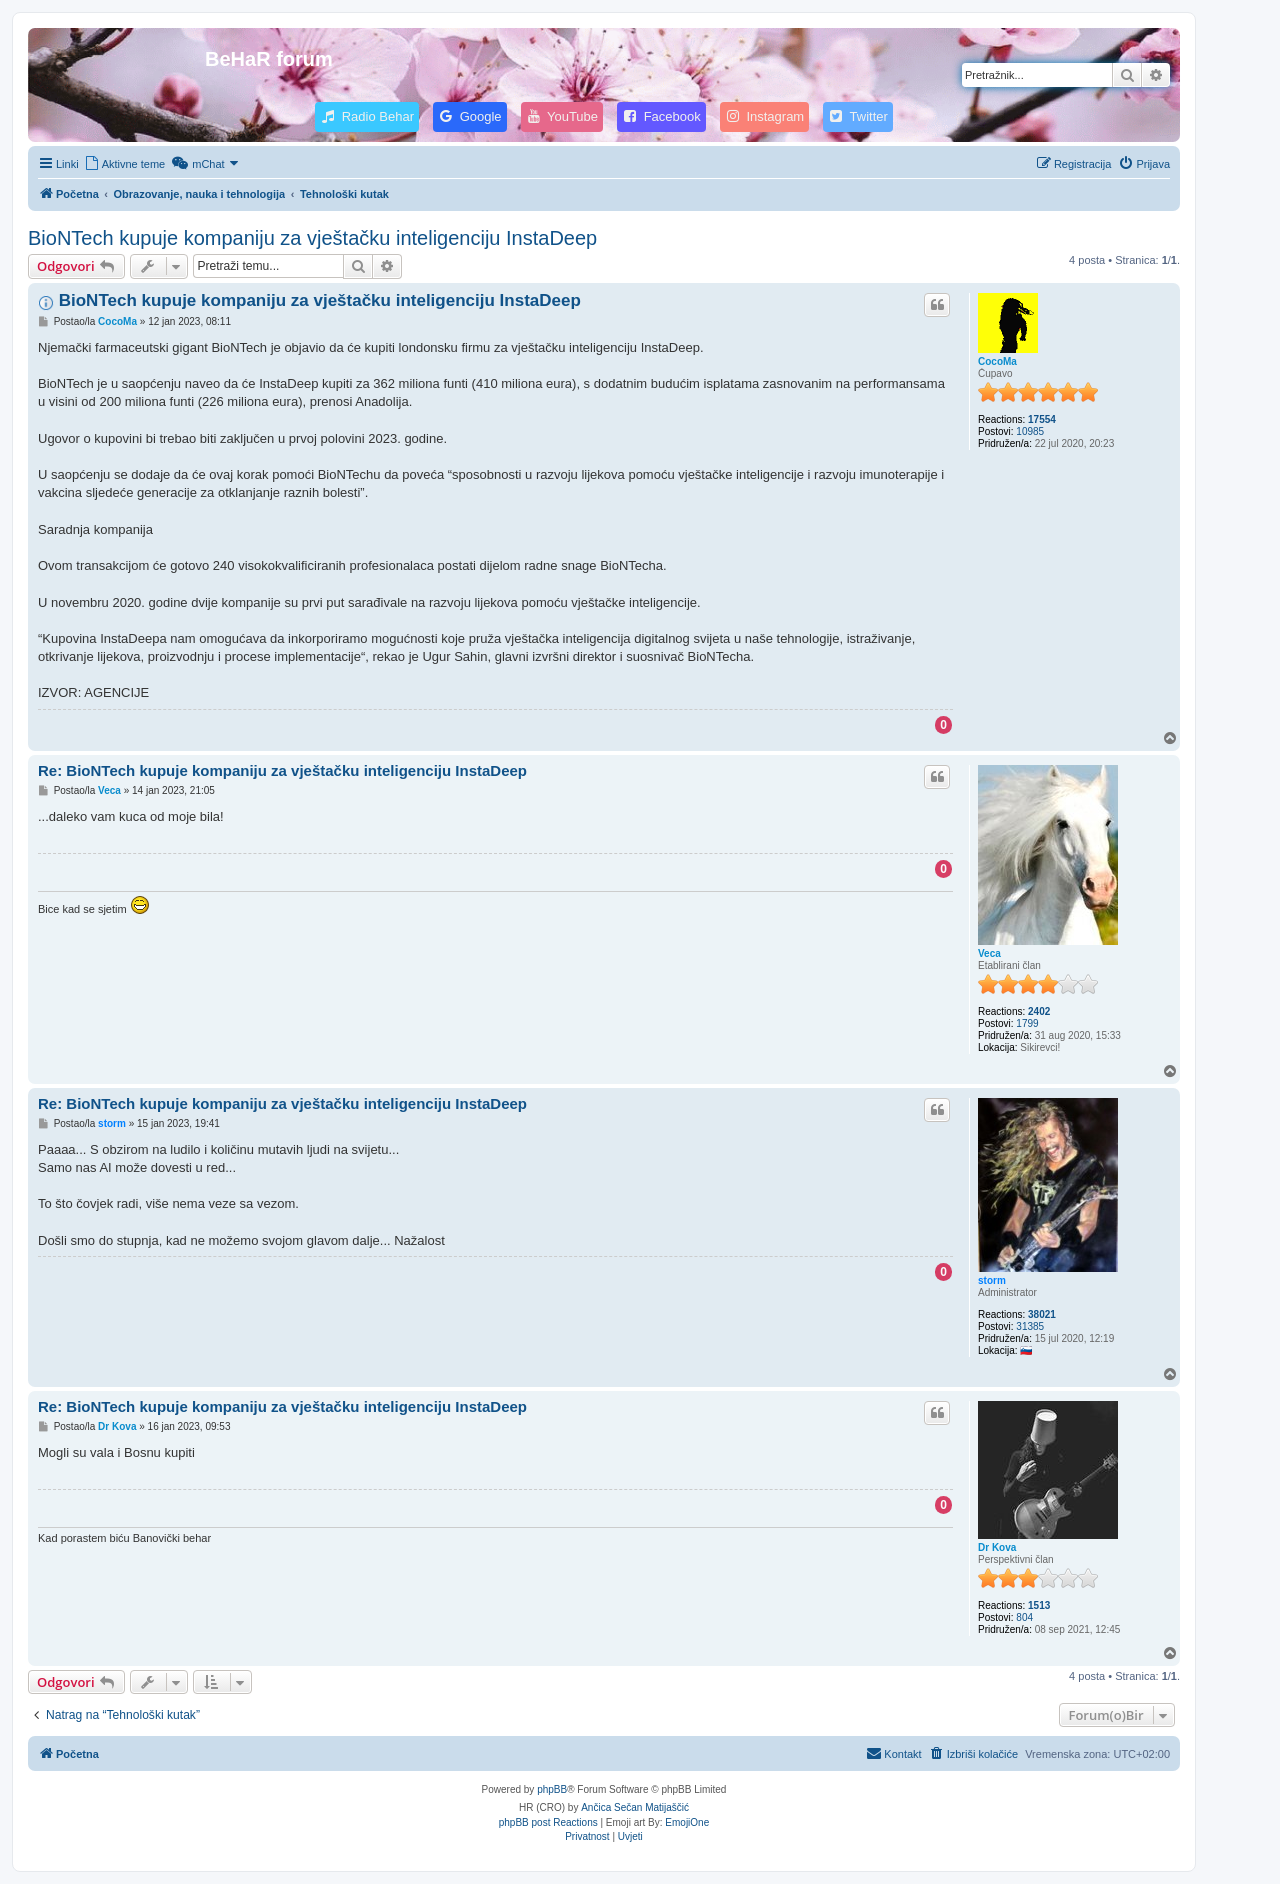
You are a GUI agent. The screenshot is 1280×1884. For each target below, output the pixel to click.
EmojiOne (687, 1822)
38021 (1042, 1314)
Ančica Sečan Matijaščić (635, 1807)
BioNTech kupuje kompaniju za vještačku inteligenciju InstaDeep (312, 238)
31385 (1030, 1326)
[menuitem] (125, 164)
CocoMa (997, 361)
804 (1024, 1617)
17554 (1042, 419)
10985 (1030, 431)
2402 (1039, 1011)
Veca (989, 953)
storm (992, 1280)
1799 (1027, 1023)
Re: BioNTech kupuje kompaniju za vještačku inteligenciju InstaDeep (282, 770)
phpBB (552, 1789)
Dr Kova (997, 1547)
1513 (1039, 1605)
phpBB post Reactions (548, 1822)
